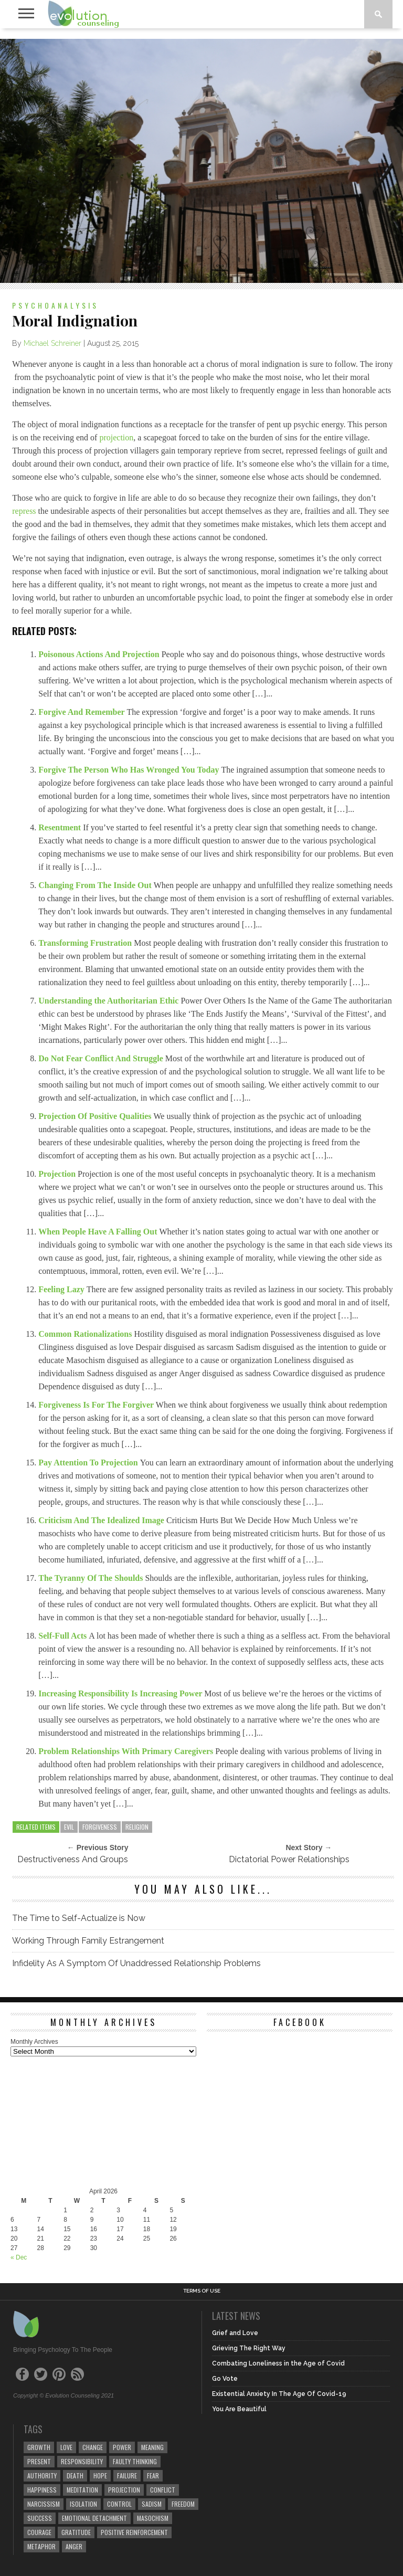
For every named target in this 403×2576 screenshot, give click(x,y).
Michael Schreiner (52, 343)
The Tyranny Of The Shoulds (91, 1578)
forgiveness (99, 1826)
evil (69, 1826)
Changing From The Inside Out (95, 885)
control (119, 2503)
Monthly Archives (34, 2041)
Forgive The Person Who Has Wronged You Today (129, 769)
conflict (162, 2489)
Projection (58, 1173)
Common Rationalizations (86, 1333)
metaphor (41, 2546)
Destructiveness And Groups (72, 1859)
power (122, 2447)
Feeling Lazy (62, 1289)
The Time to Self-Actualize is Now (78, 1918)
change (92, 2447)
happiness (42, 2489)
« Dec (18, 2257)
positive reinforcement (134, 2532)
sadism (152, 2503)
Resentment (60, 827)
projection (116, 437)
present (39, 2461)
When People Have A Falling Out (98, 1231)
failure (127, 2475)
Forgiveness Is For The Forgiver (97, 1404)
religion (137, 1826)
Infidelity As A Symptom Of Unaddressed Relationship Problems (136, 1963)
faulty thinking (135, 2461)
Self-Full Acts (63, 1635)
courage (39, 2532)
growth (38, 2447)
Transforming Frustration (86, 942)
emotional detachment (94, 2518)
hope (100, 2475)
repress (24, 510)
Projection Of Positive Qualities (95, 1116)
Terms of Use (201, 2291)
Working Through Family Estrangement (88, 1941)
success (39, 2518)
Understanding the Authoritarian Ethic (109, 1000)
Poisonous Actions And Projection (99, 654)
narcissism (43, 2503)
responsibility (82, 2461)
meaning (152, 2447)
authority (42, 2475)
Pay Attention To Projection (89, 1462)
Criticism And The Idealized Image (102, 1520)
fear (153, 2475)
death (75, 2475)
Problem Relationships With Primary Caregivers (126, 1751)
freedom (183, 2503)
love (66, 2447)
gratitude (76, 2532)
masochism (152, 2518)
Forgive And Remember (82, 712)
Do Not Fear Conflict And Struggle (101, 1058)
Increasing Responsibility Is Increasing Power (121, 1693)
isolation (83, 2503)
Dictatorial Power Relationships (289, 1859)
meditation (82, 2489)
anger (74, 2546)
